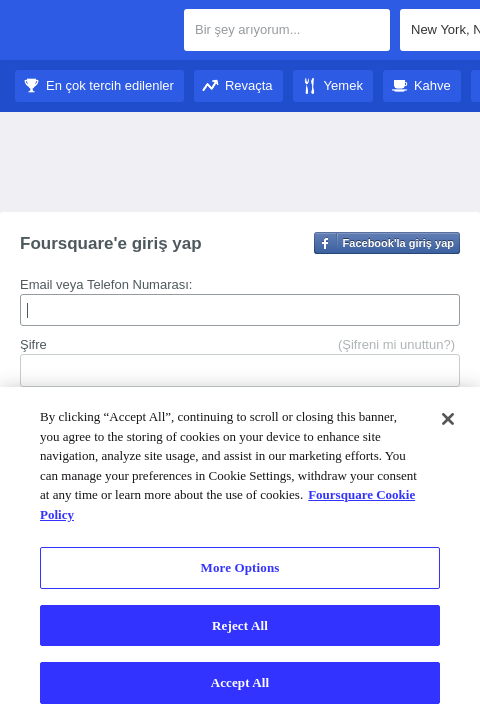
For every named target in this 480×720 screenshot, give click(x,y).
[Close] (448, 419)
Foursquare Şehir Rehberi (92, 32)
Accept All (240, 682)
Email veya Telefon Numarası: (106, 284)
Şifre (33, 344)
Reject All (240, 625)
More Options (240, 567)
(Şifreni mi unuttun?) (396, 344)
